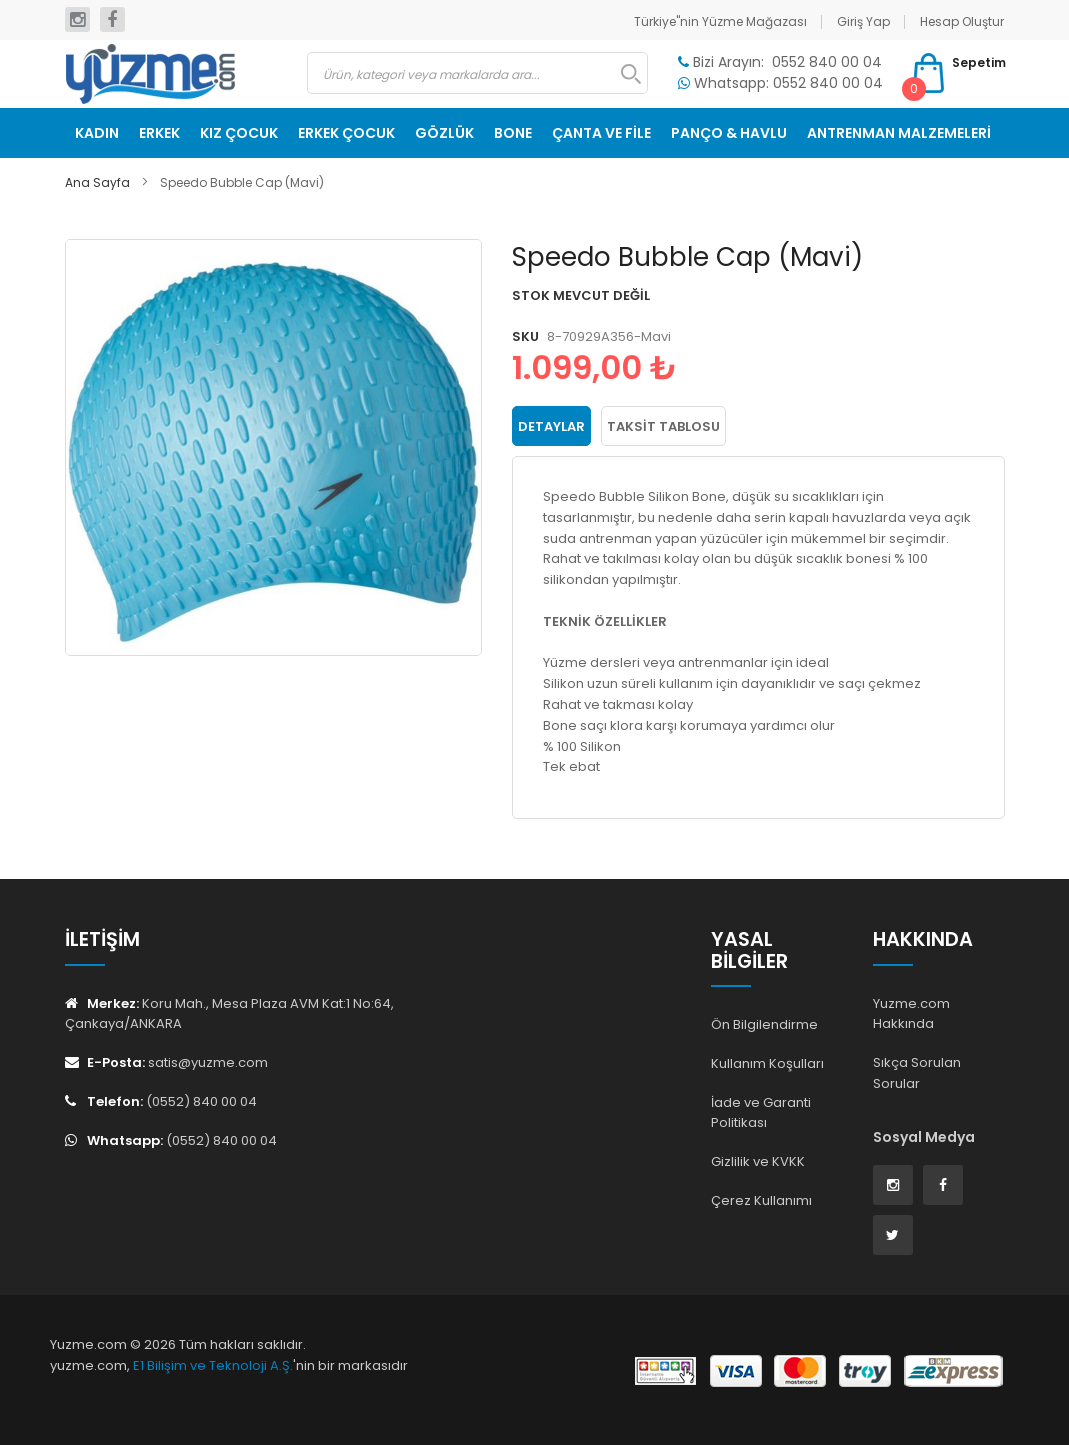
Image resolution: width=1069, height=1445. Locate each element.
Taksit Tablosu (663, 426)
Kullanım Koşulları (767, 1063)
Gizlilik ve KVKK (758, 1161)
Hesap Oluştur (962, 21)
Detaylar (551, 426)
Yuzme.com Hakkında (911, 1014)
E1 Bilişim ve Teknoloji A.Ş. (213, 1365)
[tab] (551, 426)
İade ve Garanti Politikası (761, 1113)
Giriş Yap (863, 21)
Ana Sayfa (97, 182)
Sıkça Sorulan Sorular (917, 1073)
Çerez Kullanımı (761, 1200)
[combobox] (477, 73)
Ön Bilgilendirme (764, 1024)
